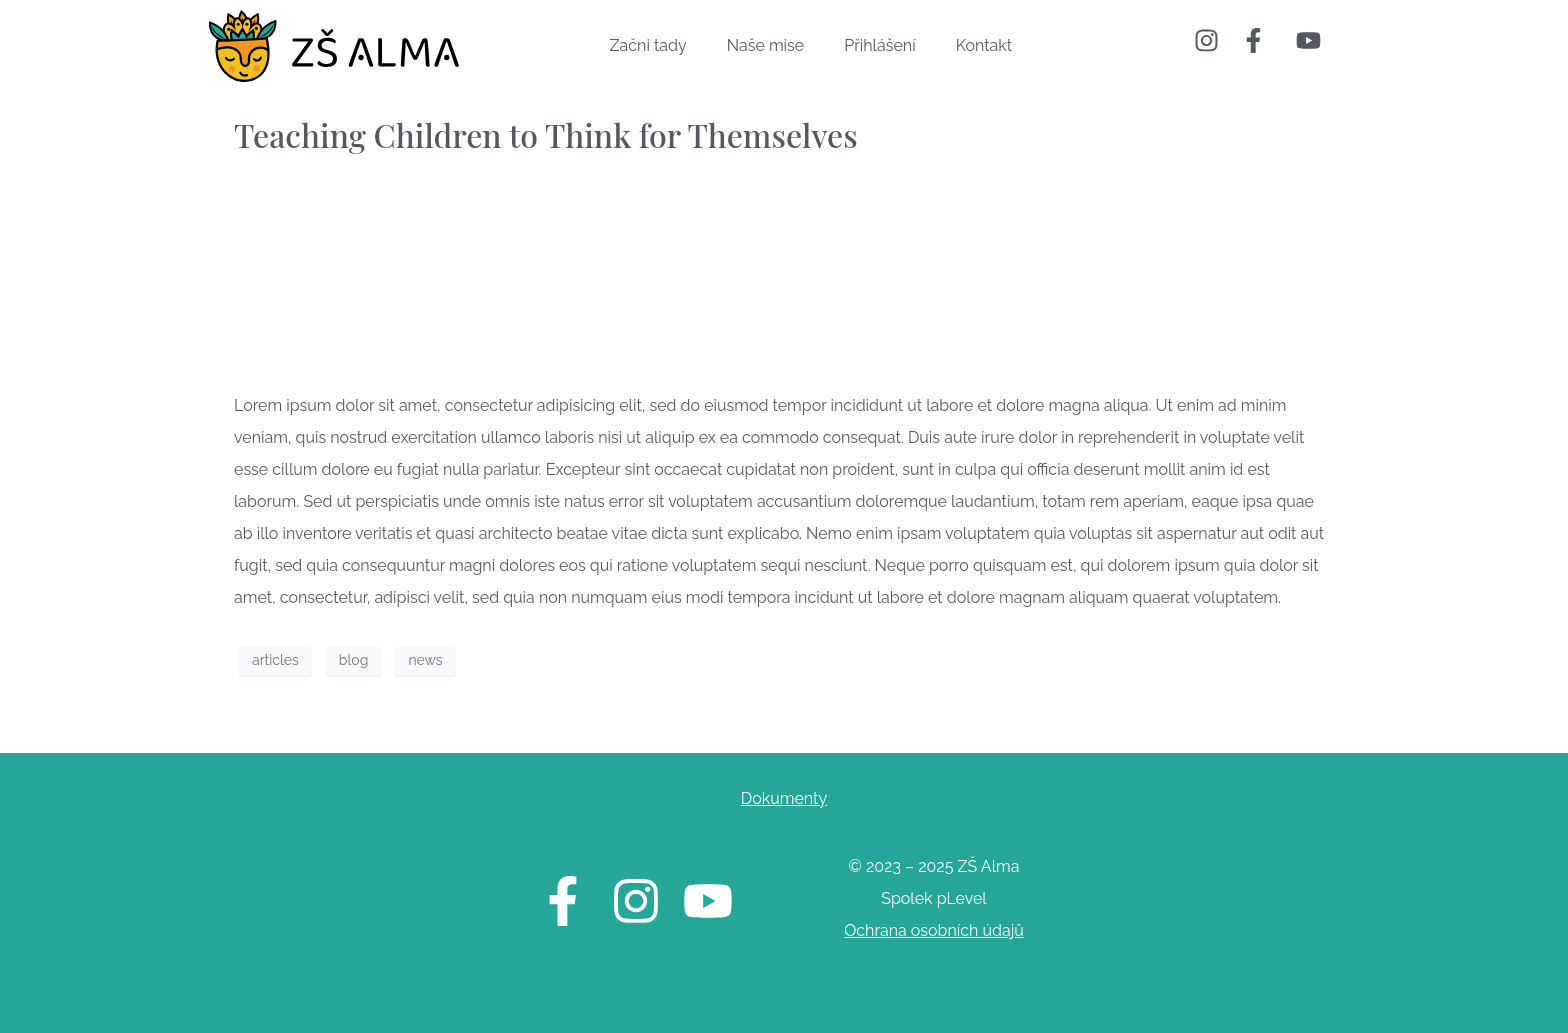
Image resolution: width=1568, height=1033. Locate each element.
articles (275, 660)
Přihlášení (879, 45)
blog (353, 660)
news (425, 660)
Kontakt (984, 45)
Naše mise (766, 45)
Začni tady (648, 45)
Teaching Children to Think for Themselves (546, 134)
